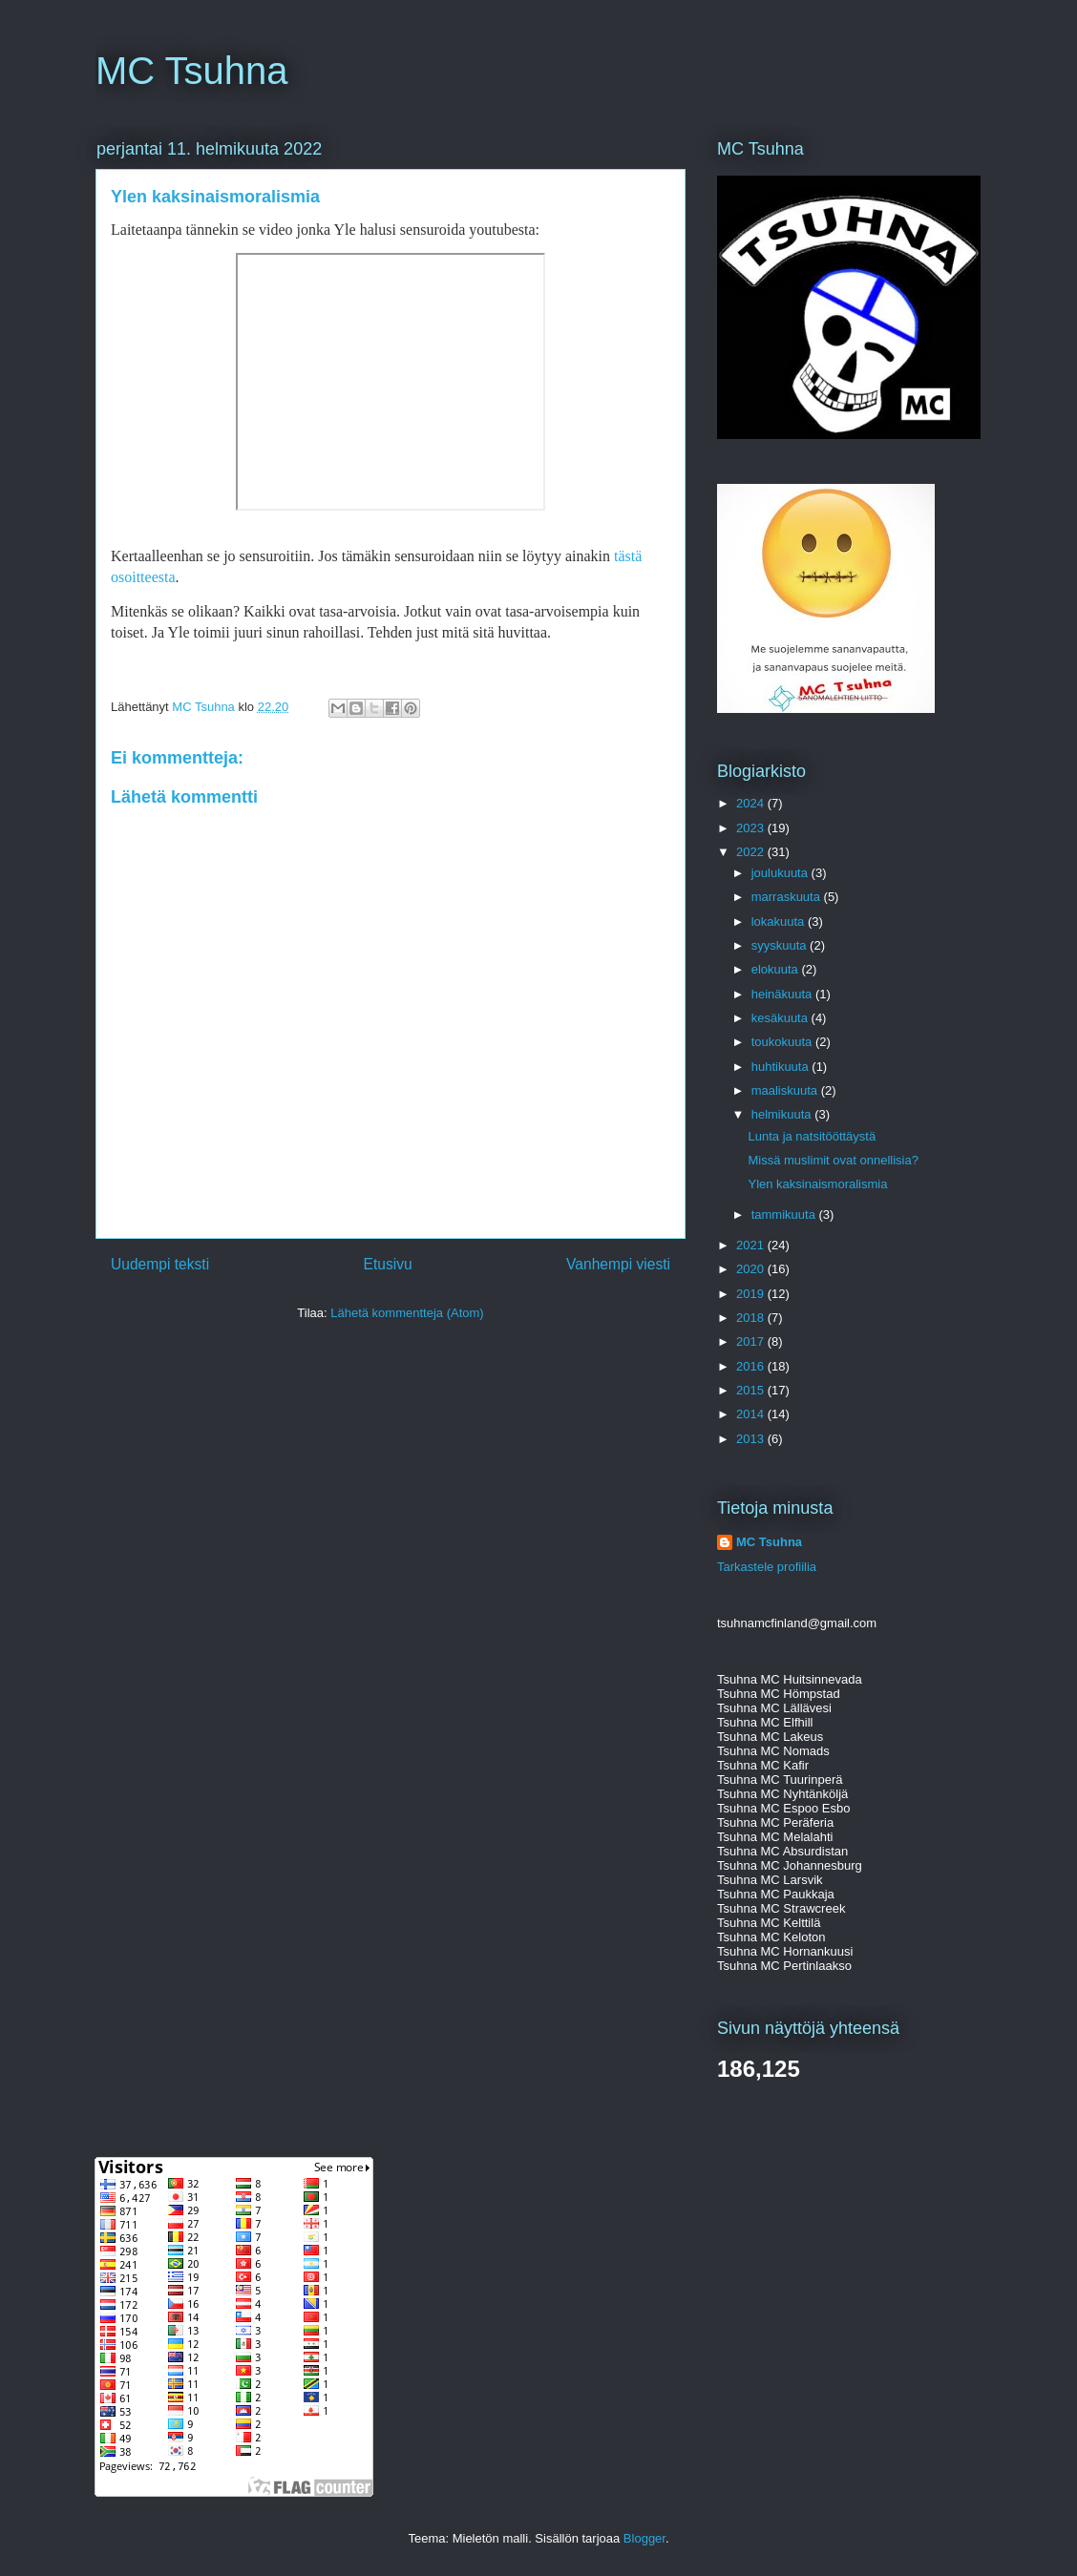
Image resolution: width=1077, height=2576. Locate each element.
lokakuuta (779, 921)
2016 (752, 1366)
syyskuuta (780, 945)
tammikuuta (785, 1214)
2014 (752, 1414)
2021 (752, 1245)
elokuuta (776, 969)
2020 (752, 1269)
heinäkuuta (783, 994)
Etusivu (388, 1264)
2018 (752, 1317)
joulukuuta (781, 873)
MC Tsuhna (191, 71)
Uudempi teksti (160, 1264)
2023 (752, 828)
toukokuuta (783, 1042)
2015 (752, 1390)
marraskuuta (787, 897)
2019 (752, 1294)
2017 (752, 1341)
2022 (752, 852)
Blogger (644, 2538)
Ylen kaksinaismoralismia (817, 1184)
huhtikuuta (782, 1066)
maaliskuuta (786, 1090)
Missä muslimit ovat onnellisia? (833, 1160)
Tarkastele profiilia (766, 1567)
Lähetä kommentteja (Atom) (406, 1313)
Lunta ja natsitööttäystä (812, 1136)
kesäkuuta (781, 1018)
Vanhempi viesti (618, 1264)
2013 (752, 1439)
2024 (752, 803)
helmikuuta (782, 1114)
